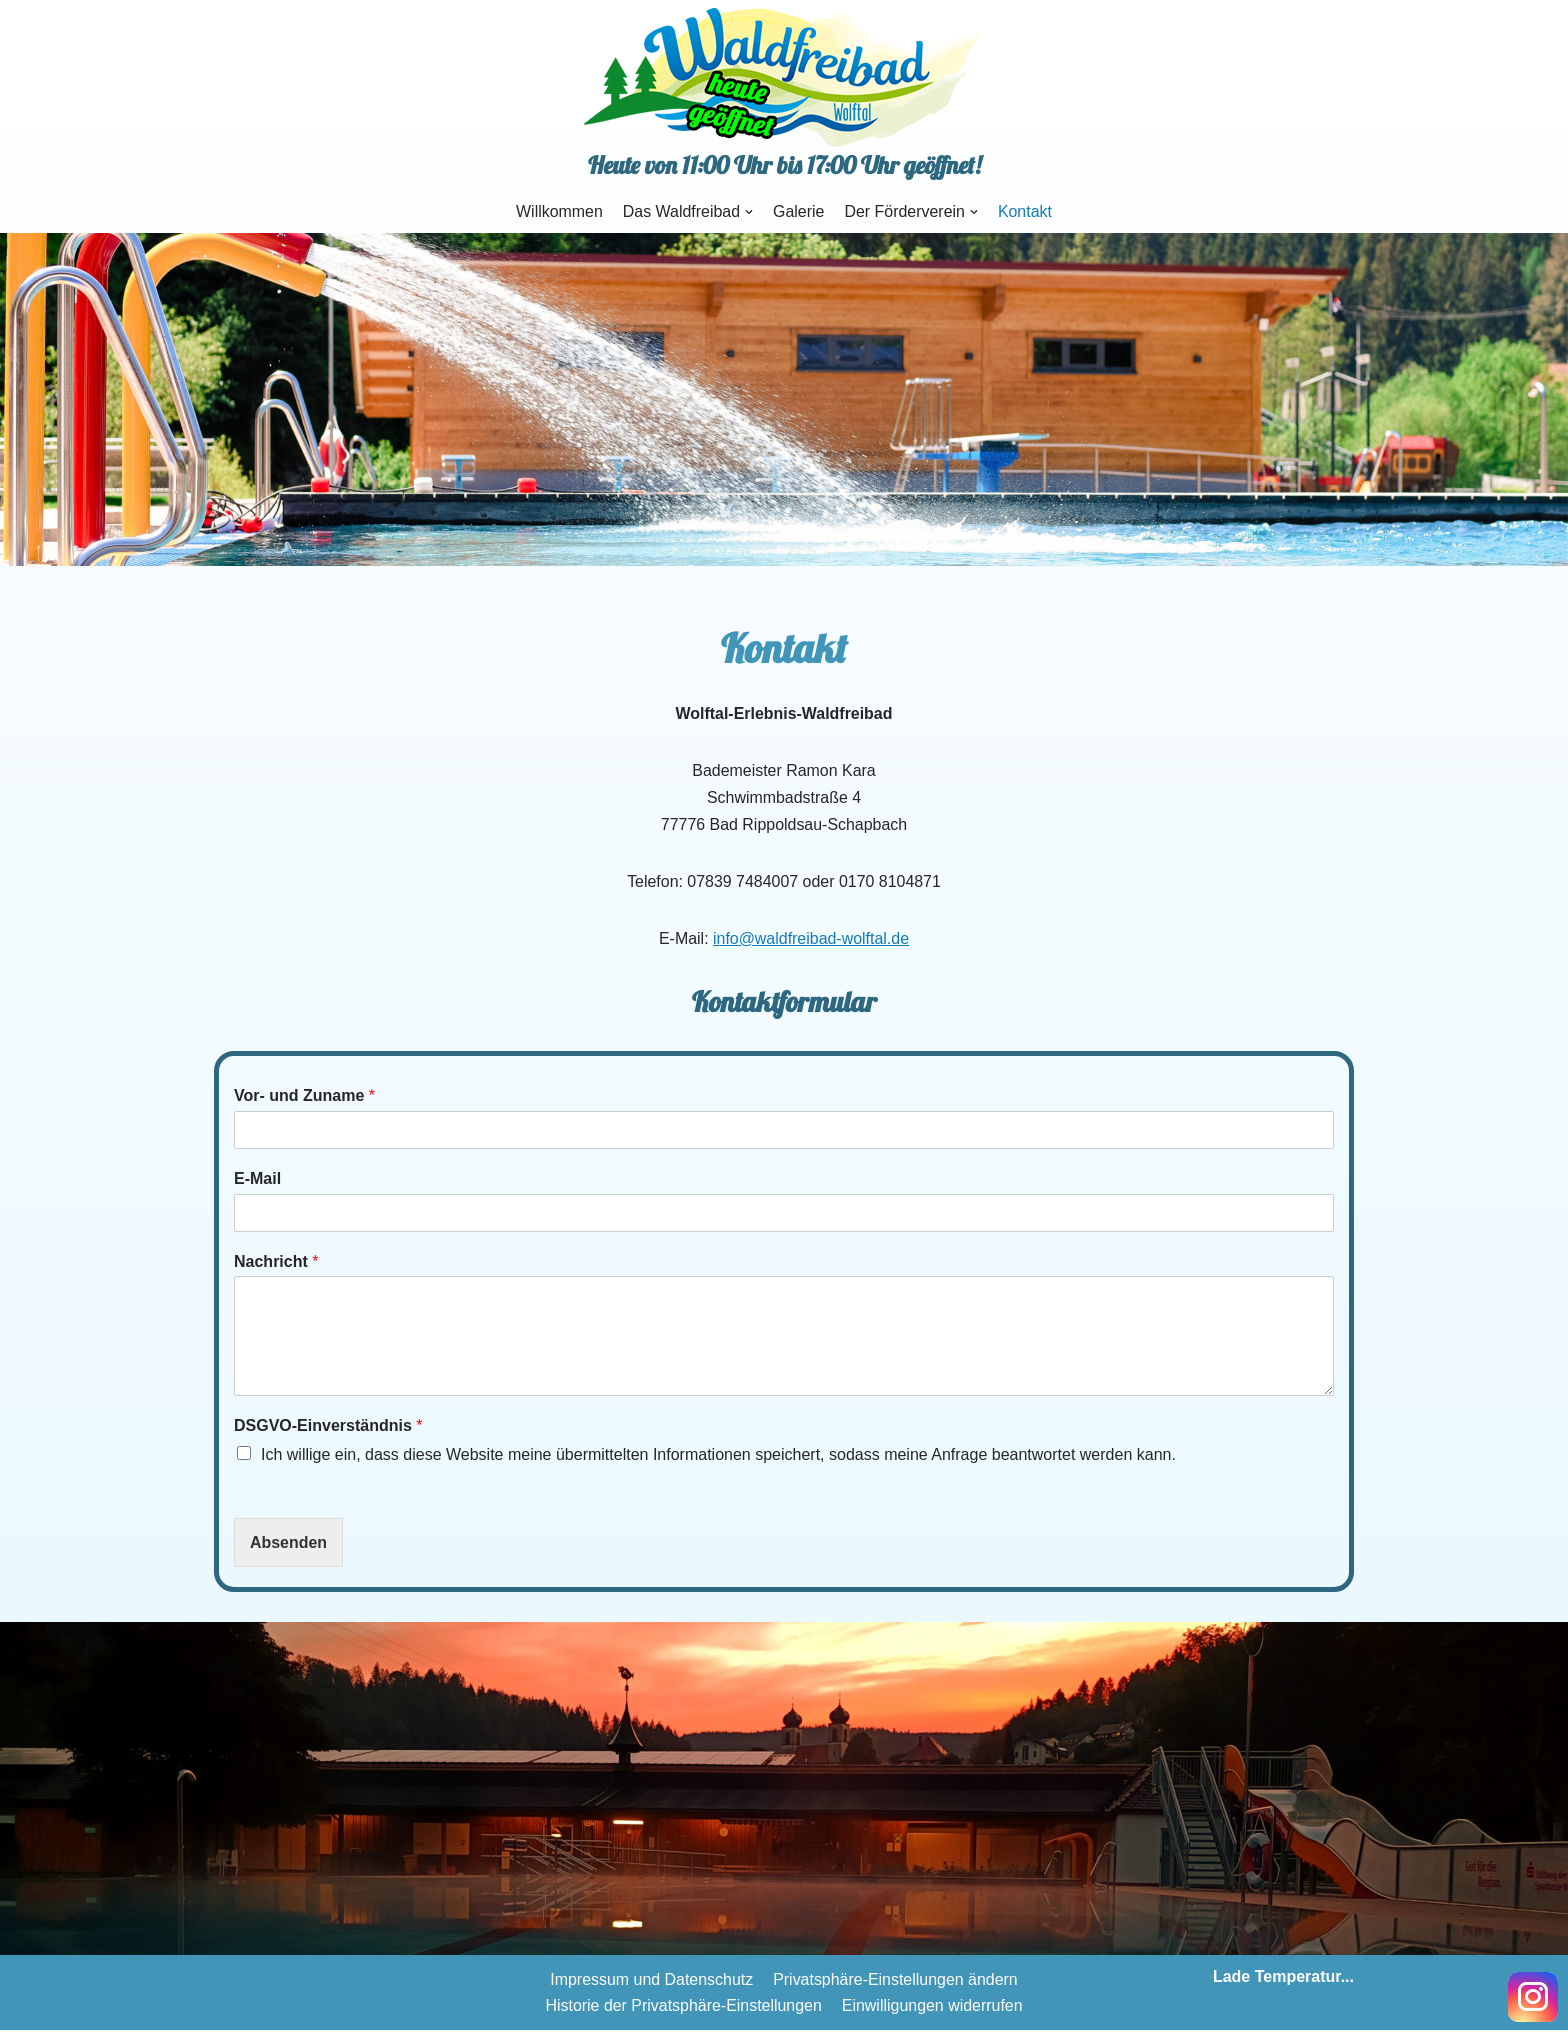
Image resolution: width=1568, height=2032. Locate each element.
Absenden (288, 1543)
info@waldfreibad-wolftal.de (811, 939)
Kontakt (1026, 211)
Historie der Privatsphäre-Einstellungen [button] (683, 2006)
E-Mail (257, 1179)
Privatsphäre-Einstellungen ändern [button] (895, 1981)
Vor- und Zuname (304, 1096)
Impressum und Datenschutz (651, 1981)
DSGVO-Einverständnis (328, 1426)
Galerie (799, 211)
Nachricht (276, 1262)
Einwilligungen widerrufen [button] (932, 2006)
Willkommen (558, 211)
